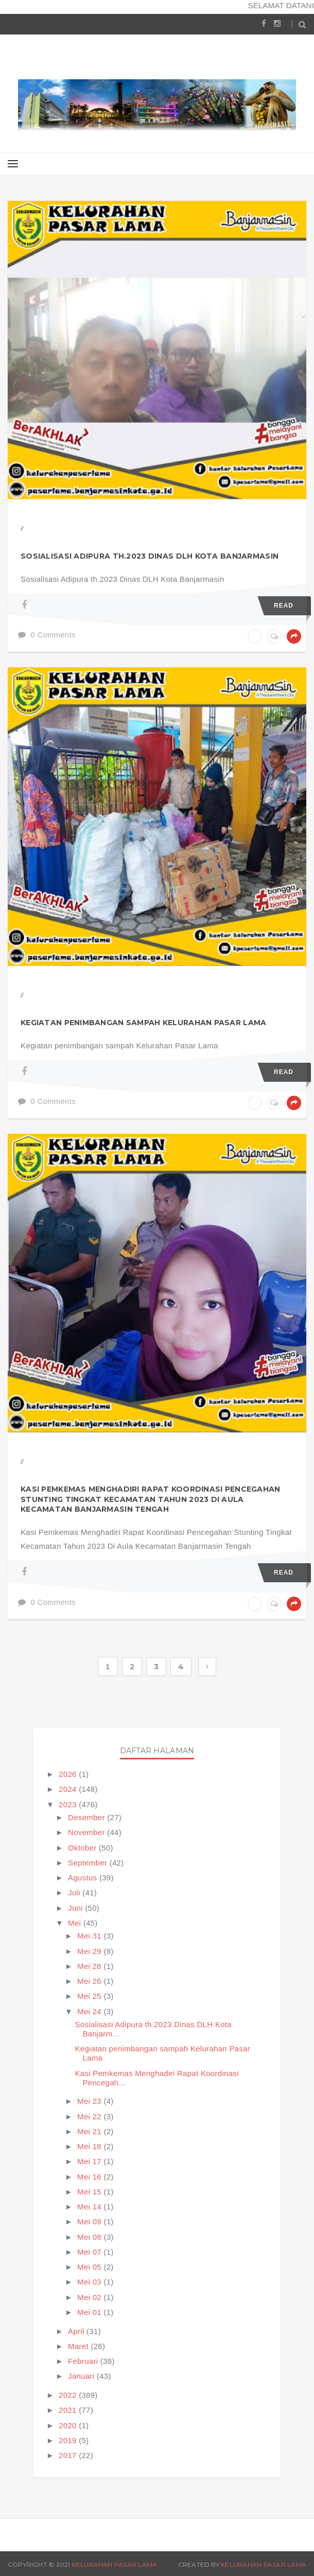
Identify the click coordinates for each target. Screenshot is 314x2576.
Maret (79, 2346)
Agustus (83, 1877)
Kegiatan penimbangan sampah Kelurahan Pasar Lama (143, 1022)
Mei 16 (90, 2176)
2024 (69, 1789)
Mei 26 (90, 1981)
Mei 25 (90, 1996)
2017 (69, 2455)
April (77, 2331)
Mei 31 (90, 1935)
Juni (76, 1908)
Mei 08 (90, 2237)
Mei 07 (90, 2251)
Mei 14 (90, 2206)
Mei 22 (90, 2116)
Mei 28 (90, 1966)
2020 (69, 2425)
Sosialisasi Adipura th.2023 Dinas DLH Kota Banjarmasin (149, 556)
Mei (75, 1922)
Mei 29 (90, 1951)
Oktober (83, 1847)
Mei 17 (90, 2161)
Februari (84, 2361)
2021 (69, 2410)
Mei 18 (90, 2146)
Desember (87, 1817)
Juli (75, 1892)
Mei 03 (90, 2281)
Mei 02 (90, 2297)
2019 (69, 2440)
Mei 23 (90, 2101)
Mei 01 (90, 2312)
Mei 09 (90, 2221)
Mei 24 (90, 2011)
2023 (69, 1804)
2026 (69, 1774)
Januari (82, 2376)
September (89, 1862)
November (87, 1832)
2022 (69, 2395)
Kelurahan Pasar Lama (115, 2564)
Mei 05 (90, 2266)
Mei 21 (90, 2131)
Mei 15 (90, 2191)
